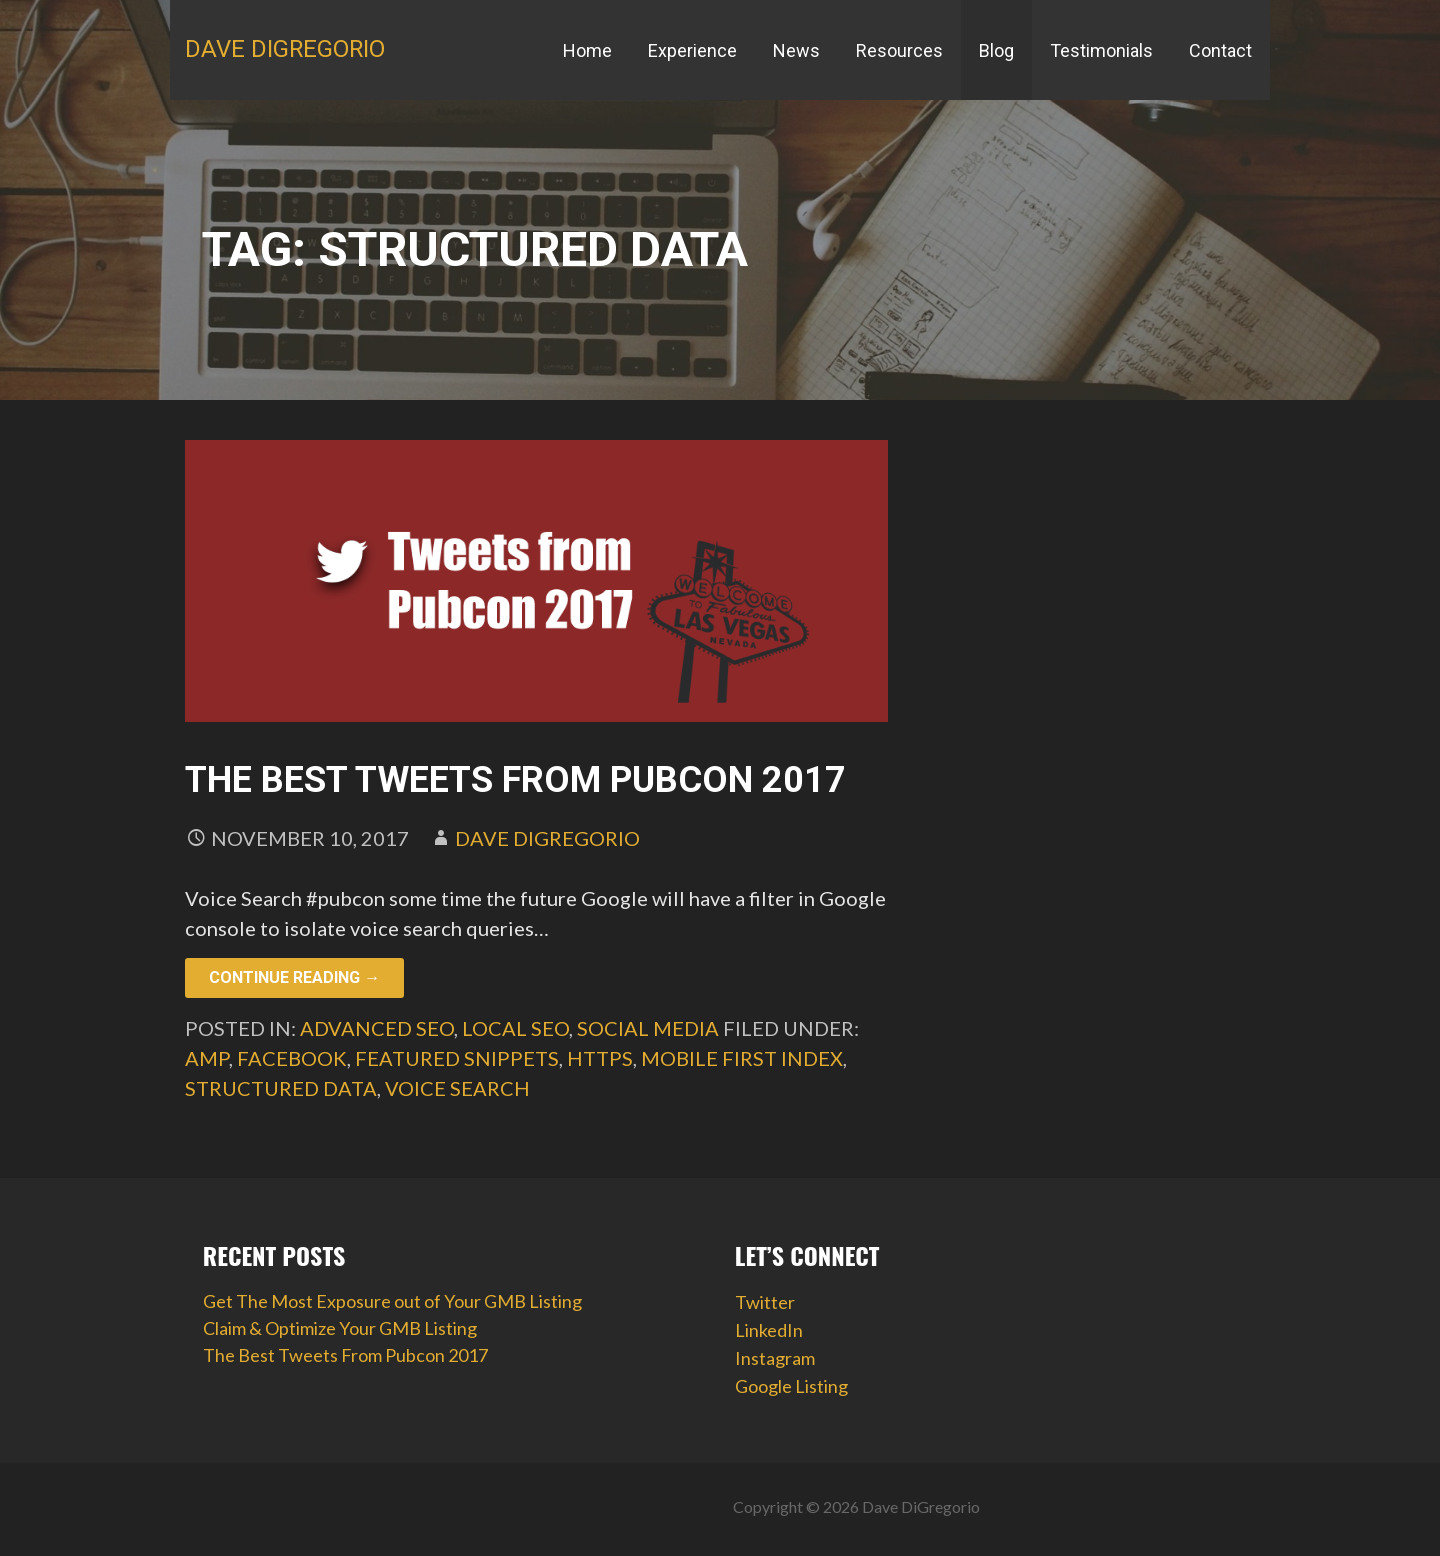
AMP (207, 1058)
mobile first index (742, 1058)
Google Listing (791, 1386)
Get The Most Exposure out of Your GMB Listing (392, 1301)
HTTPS (600, 1058)
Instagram (775, 1358)
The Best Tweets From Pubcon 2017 (515, 780)
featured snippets (457, 1058)
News (796, 50)
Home (587, 50)
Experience (692, 50)
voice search (457, 1088)
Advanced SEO (377, 1028)
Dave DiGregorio (285, 49)
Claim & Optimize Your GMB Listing (340, 1328)
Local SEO (515, 1028)
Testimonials (1101, 50)
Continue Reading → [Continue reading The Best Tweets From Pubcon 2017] (294, 977)
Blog (996, 50)
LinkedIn (769, 1330)
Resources (899, 50)
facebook (292, 1058)
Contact (1220, 50)
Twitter (765, 1302)
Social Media (648, 1028)
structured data (281, 1088)
